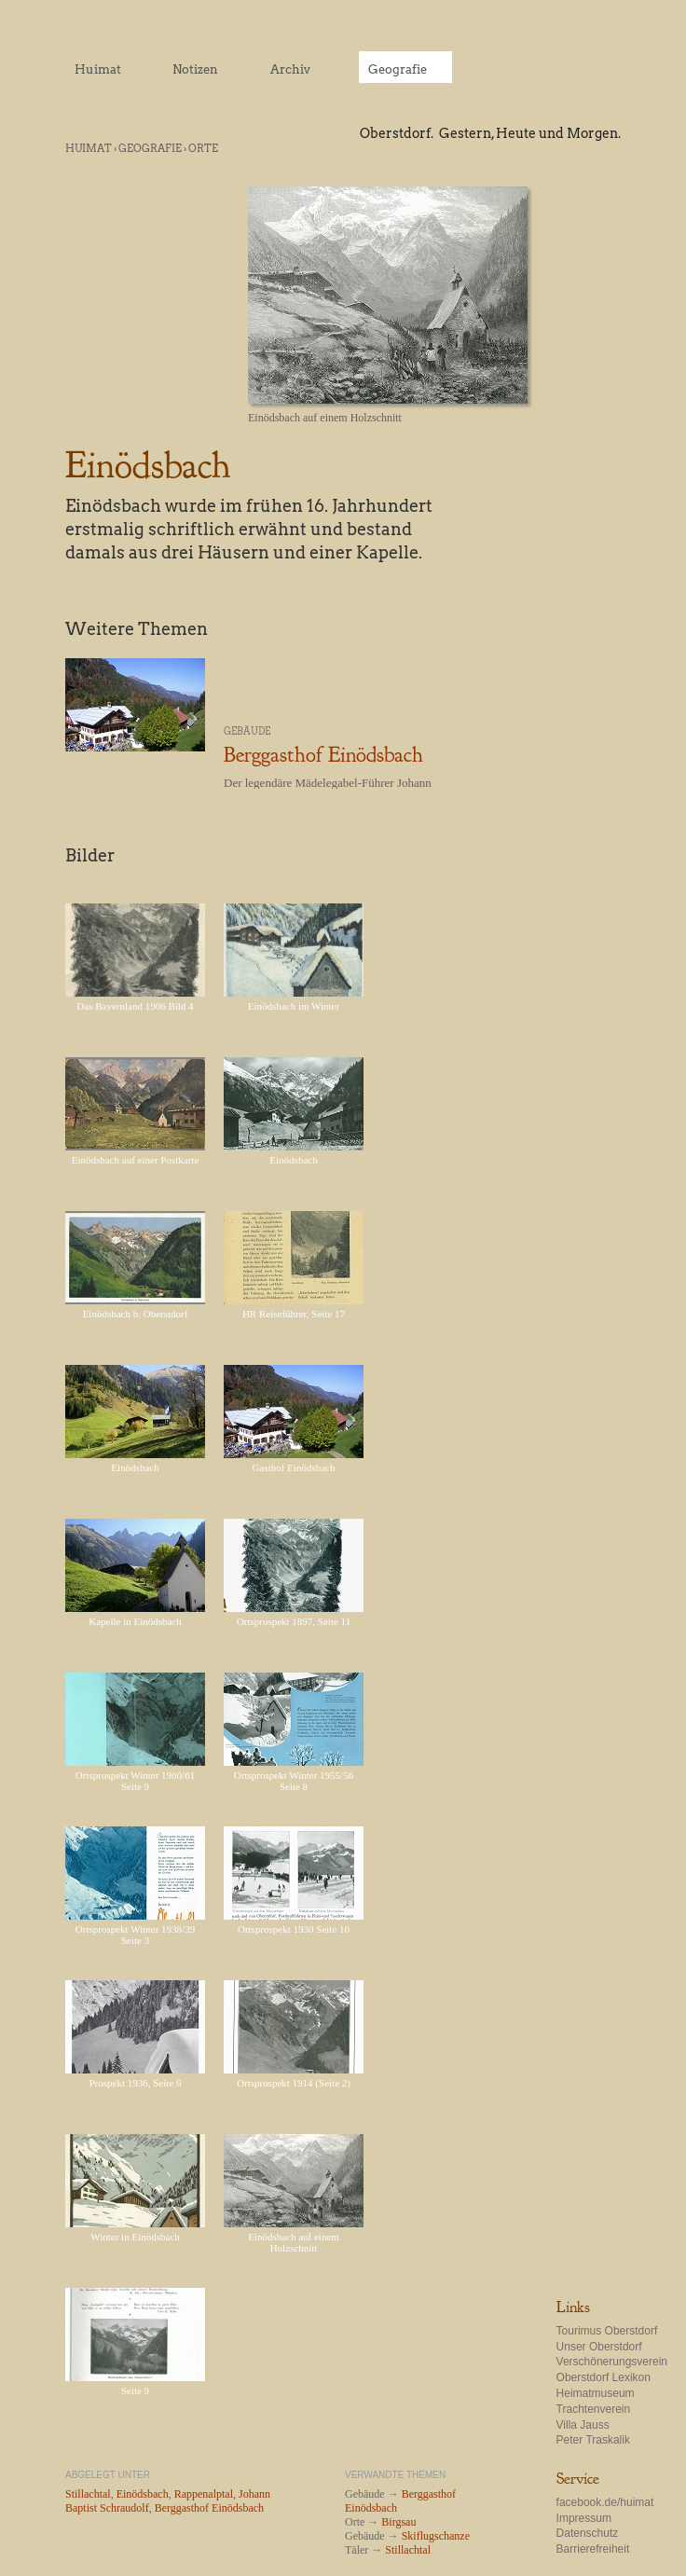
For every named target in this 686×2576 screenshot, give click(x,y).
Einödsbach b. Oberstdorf (135, 1313)
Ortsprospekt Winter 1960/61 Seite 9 (135, 1781)
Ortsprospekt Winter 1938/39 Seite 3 (135, 1934)
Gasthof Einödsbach (294, 1467)
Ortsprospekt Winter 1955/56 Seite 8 (293, 1781)
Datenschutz (587, 2533)
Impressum (583, 2518)
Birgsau (398, 2521)
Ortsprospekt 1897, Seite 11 (293, 1621)
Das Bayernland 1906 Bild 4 (134, 1006)
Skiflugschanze (436, 2535)
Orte (203, 148)
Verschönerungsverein (611, 2361)
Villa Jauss (583, 2424)
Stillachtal (408, 2549)
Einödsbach (293, 1159)
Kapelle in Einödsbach (135, 1621)
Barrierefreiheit (593, 2548)
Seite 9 (135, 2390)
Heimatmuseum (595, 2393)
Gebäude (247, 731)
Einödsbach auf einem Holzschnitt (293, 2242)
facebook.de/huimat (605, 2502)
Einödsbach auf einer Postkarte (135, 1159)
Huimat (88, 148)
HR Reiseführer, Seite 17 (293, 1313)
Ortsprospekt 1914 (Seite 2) (293, 2082)
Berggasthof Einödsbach (323, 754)
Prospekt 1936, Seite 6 (135, 2082)
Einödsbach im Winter (293, 1006)
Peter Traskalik (593, 2439)
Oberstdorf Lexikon (603, 2377)
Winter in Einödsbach (134, 2236)
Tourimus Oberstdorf (607, 2330)
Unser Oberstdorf (599, 2346)
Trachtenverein (593, 2409)
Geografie (150, 148)
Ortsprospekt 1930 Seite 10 (294, 1929)
